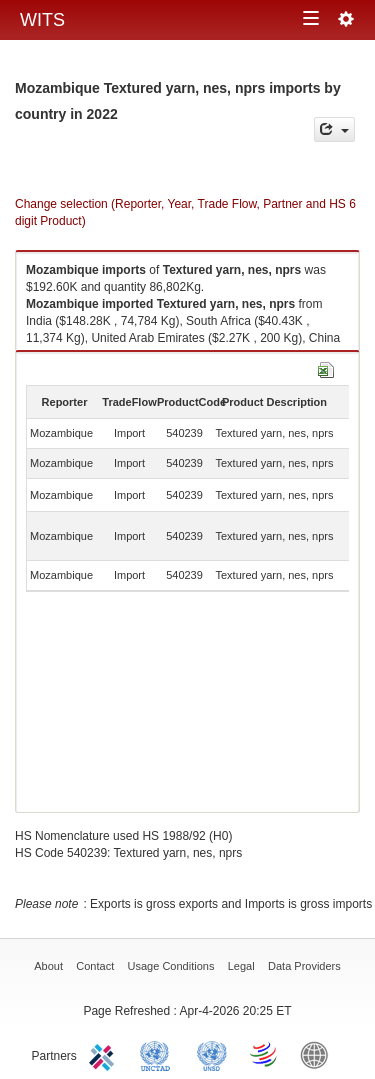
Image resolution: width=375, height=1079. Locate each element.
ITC (105, 1054)
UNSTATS (212, 1054)
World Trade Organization (265, 1054)
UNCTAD (159, 1054)
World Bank (319, 1054)
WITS (42, 20)
